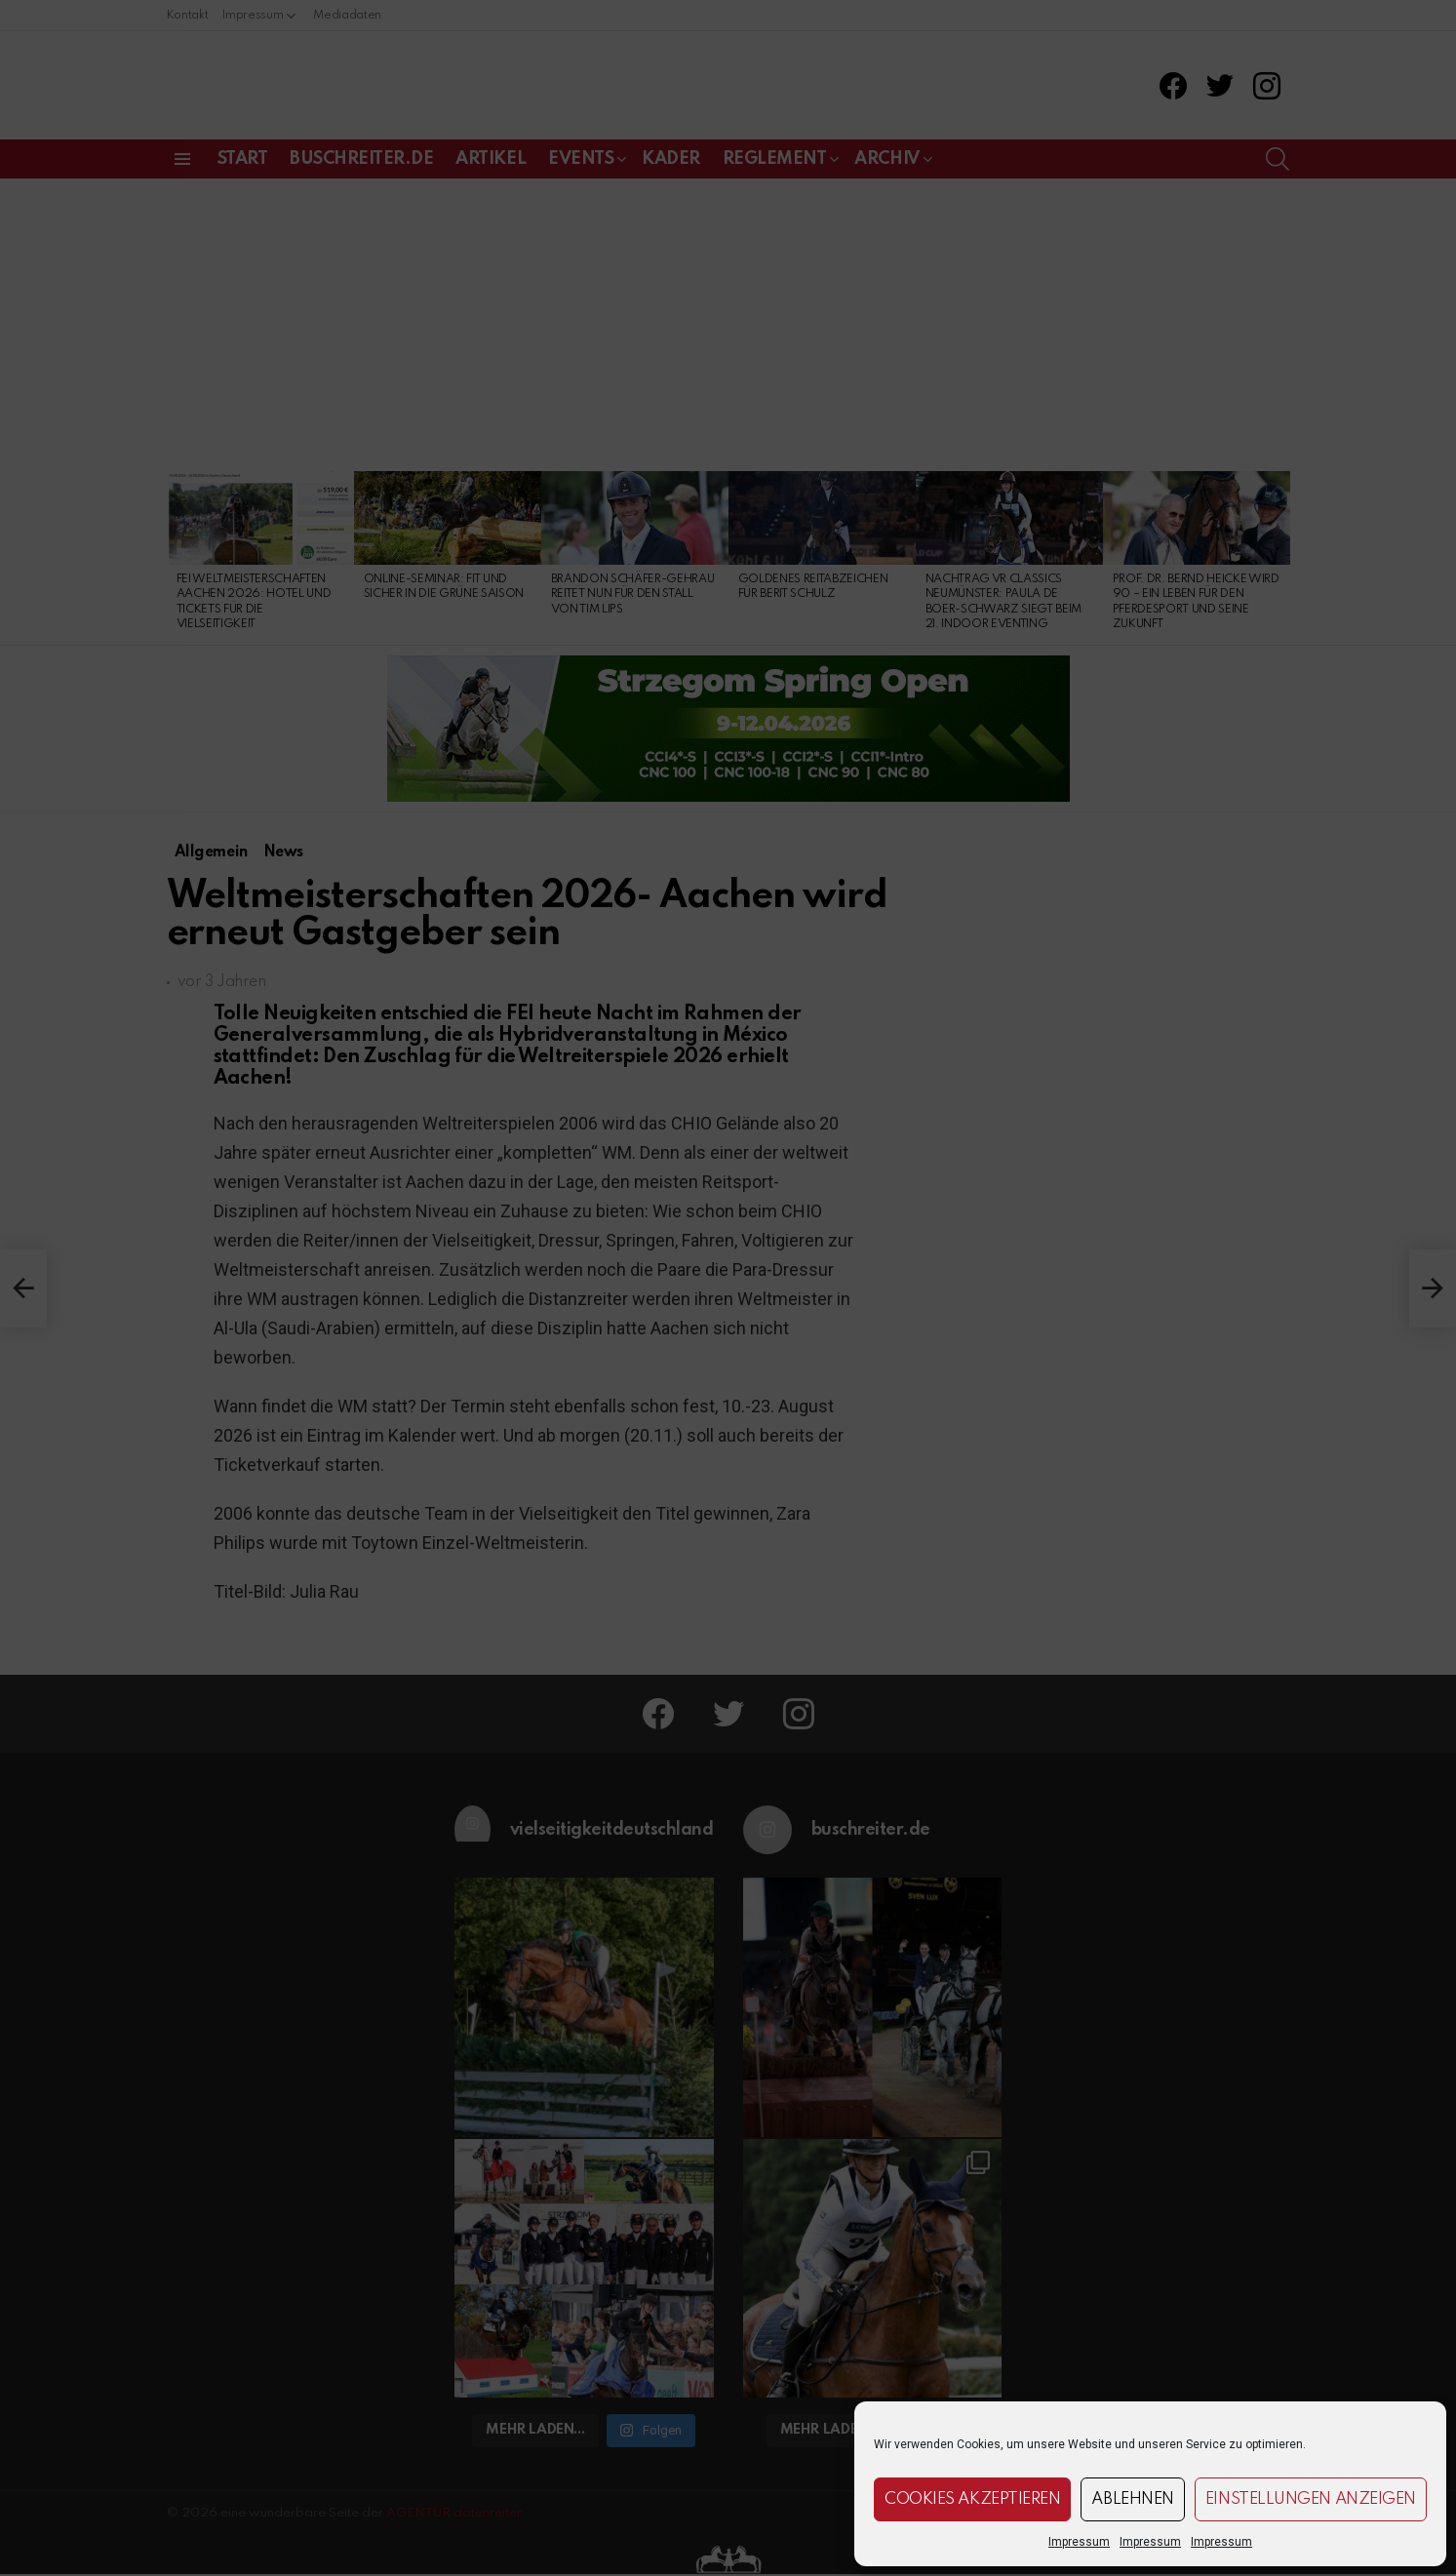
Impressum (1079, 2542)
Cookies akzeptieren (972, 2499)
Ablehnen (1132, 2499)
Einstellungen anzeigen (1310, 2499)
